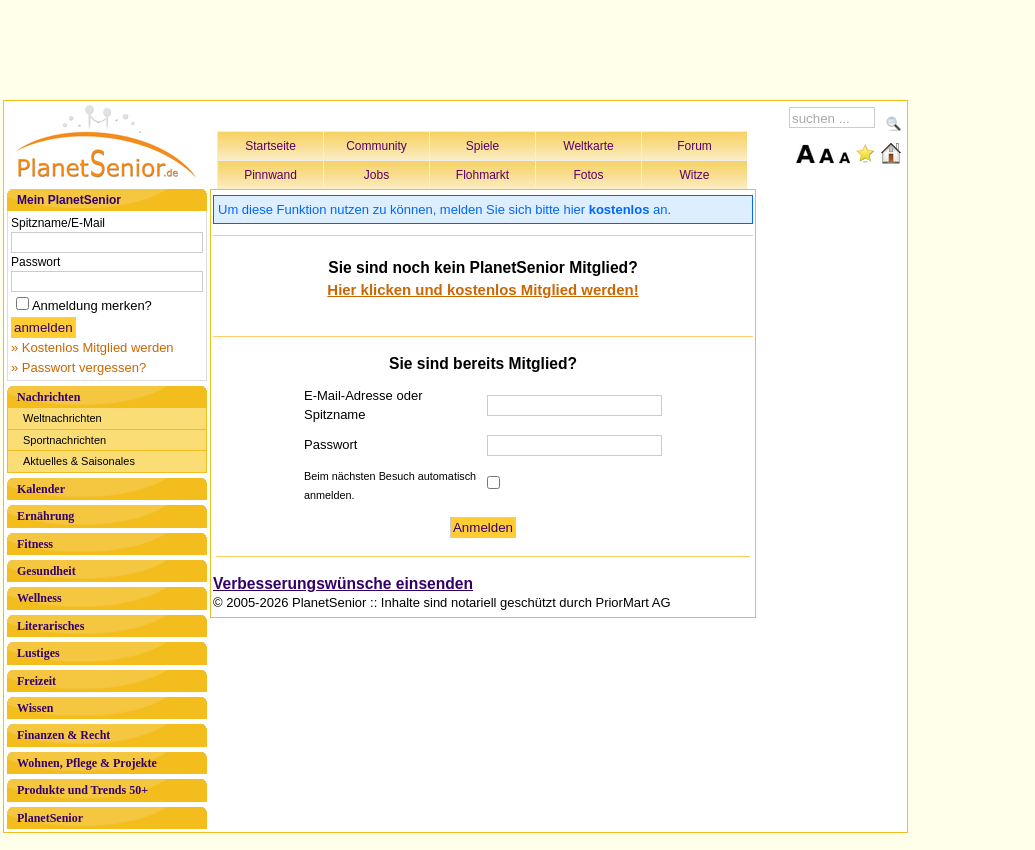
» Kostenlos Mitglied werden (92, 347)
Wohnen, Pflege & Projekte (87, 763)
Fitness (35, 544)
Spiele (482, 146)
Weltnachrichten (62, 418)
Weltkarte (588, 146)
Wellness (39, 598)
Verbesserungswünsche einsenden (343, 583)
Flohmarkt (482, 175)
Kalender (41, 489)
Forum (694, 146)
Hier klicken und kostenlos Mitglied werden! (482, 289)
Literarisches (50, 626)
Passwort (35, 262)
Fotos (588, 175)
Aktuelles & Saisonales (79, 461)
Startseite (270, 146)
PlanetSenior (50, 818)
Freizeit (36, 681)
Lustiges (38, 653)
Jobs (376, 175)
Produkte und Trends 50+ (82, 790)
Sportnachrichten (64, 440)
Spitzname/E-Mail (58, 223)
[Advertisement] (456, 47)
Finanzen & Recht (63, 735)
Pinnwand (270, 175)
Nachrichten (48, 397)
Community (376, 146)
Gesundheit (46, 571)
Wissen (35, 708)
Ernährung (45, 516)
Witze (695, 175)
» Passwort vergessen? (78, 367)
